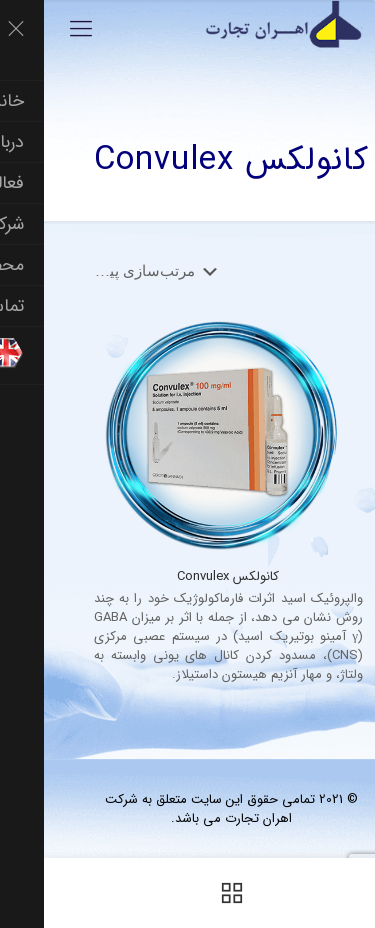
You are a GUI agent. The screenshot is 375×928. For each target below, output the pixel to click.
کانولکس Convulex (184, 576)
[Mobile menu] (37, 30)
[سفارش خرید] (108, 271)
